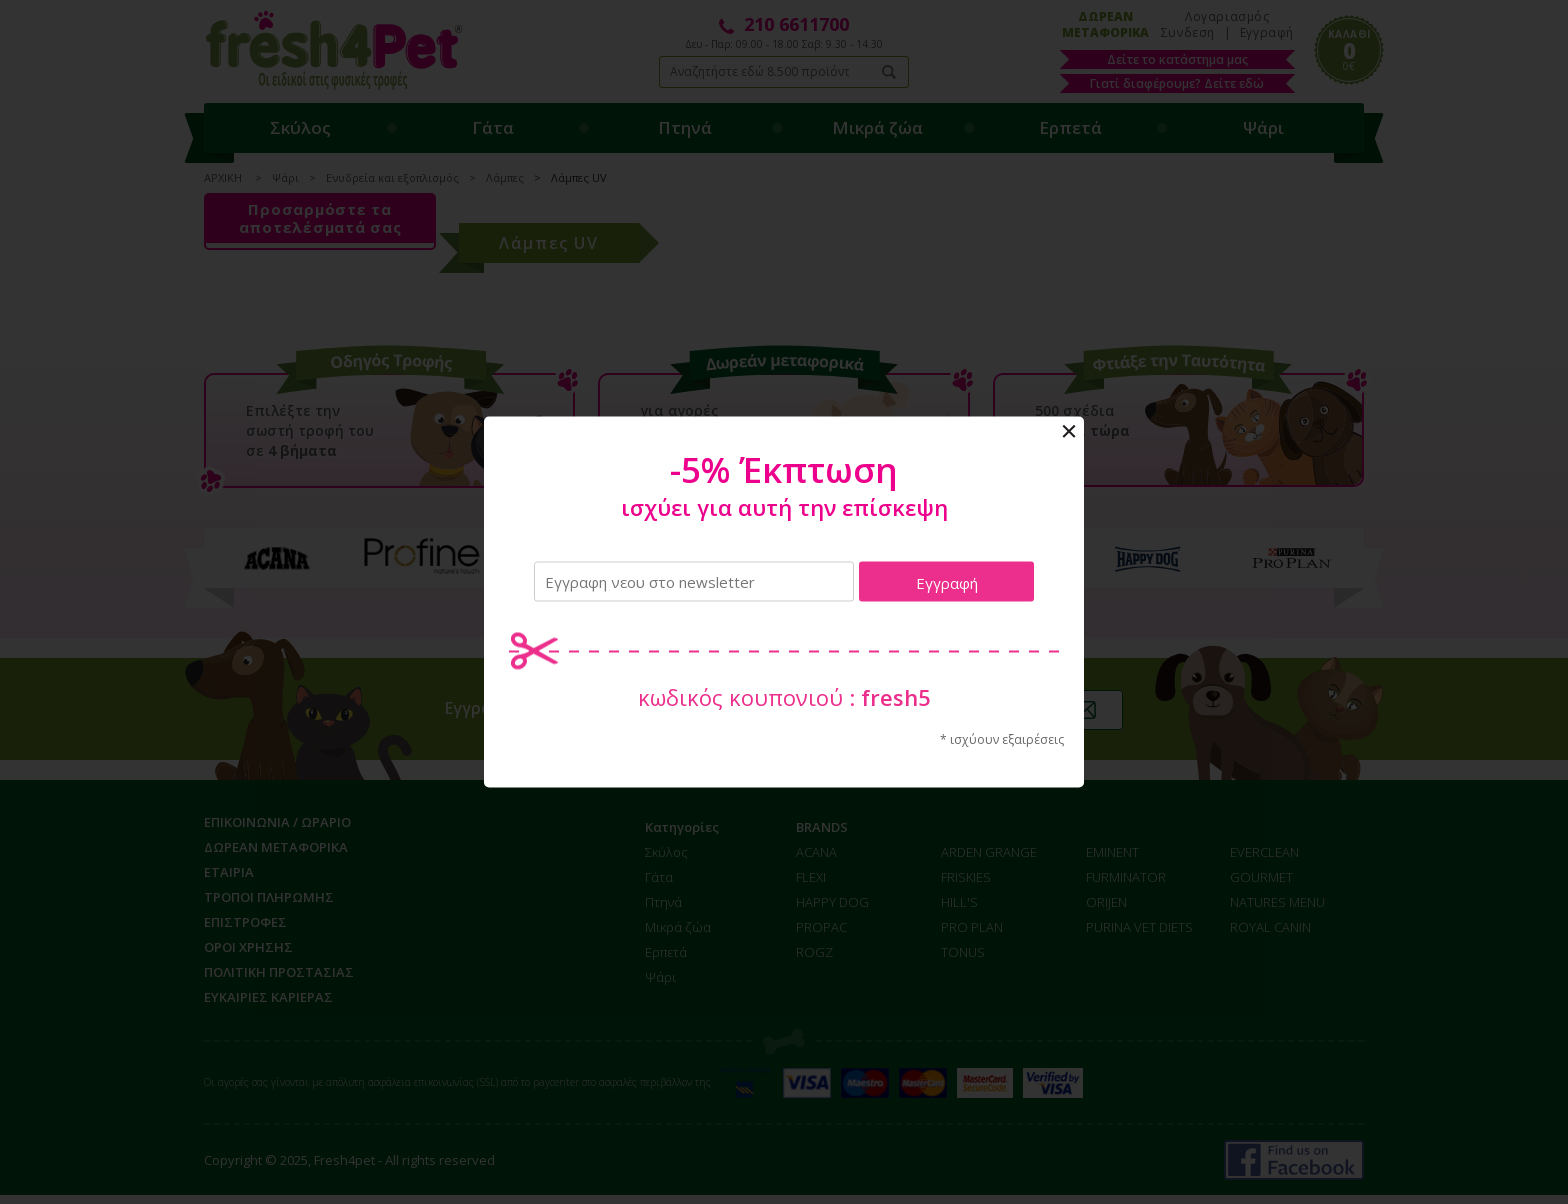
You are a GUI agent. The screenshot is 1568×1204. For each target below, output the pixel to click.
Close (1069, 432)
